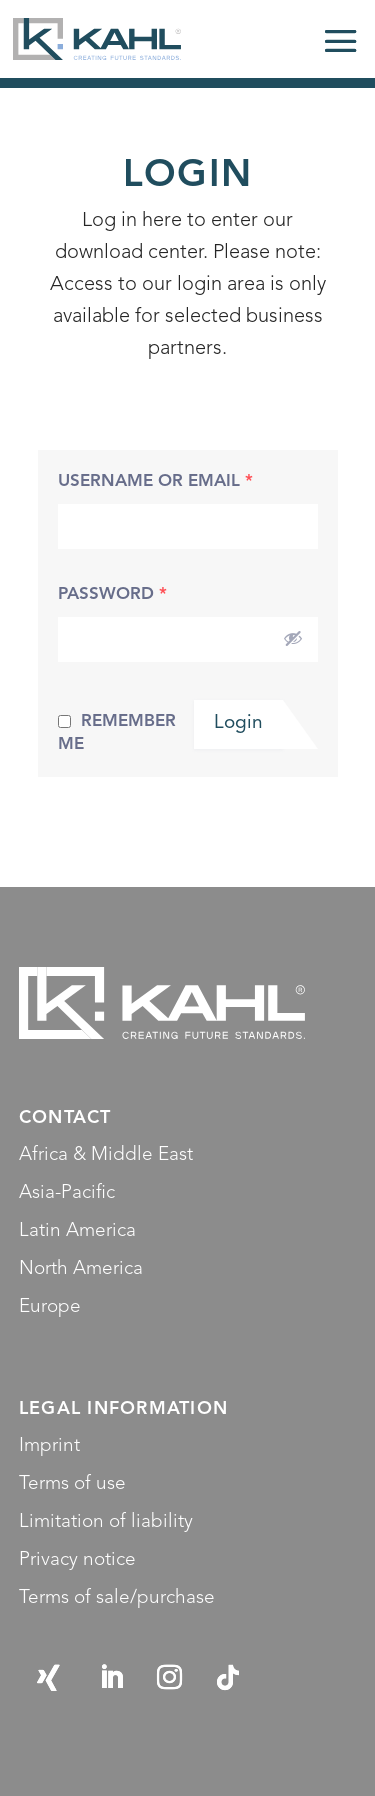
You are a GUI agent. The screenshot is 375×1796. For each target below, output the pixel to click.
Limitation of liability (106, 1522)
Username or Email (155, 481)
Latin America (77, 1231)
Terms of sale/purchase (117, 1598)
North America (81, 1269)
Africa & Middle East (106, 1155)
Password (112, 594)
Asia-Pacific (67, 1193)
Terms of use (72, 1484)
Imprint (49, 1446)
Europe (50, 1307)
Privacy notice (77, 1560)
